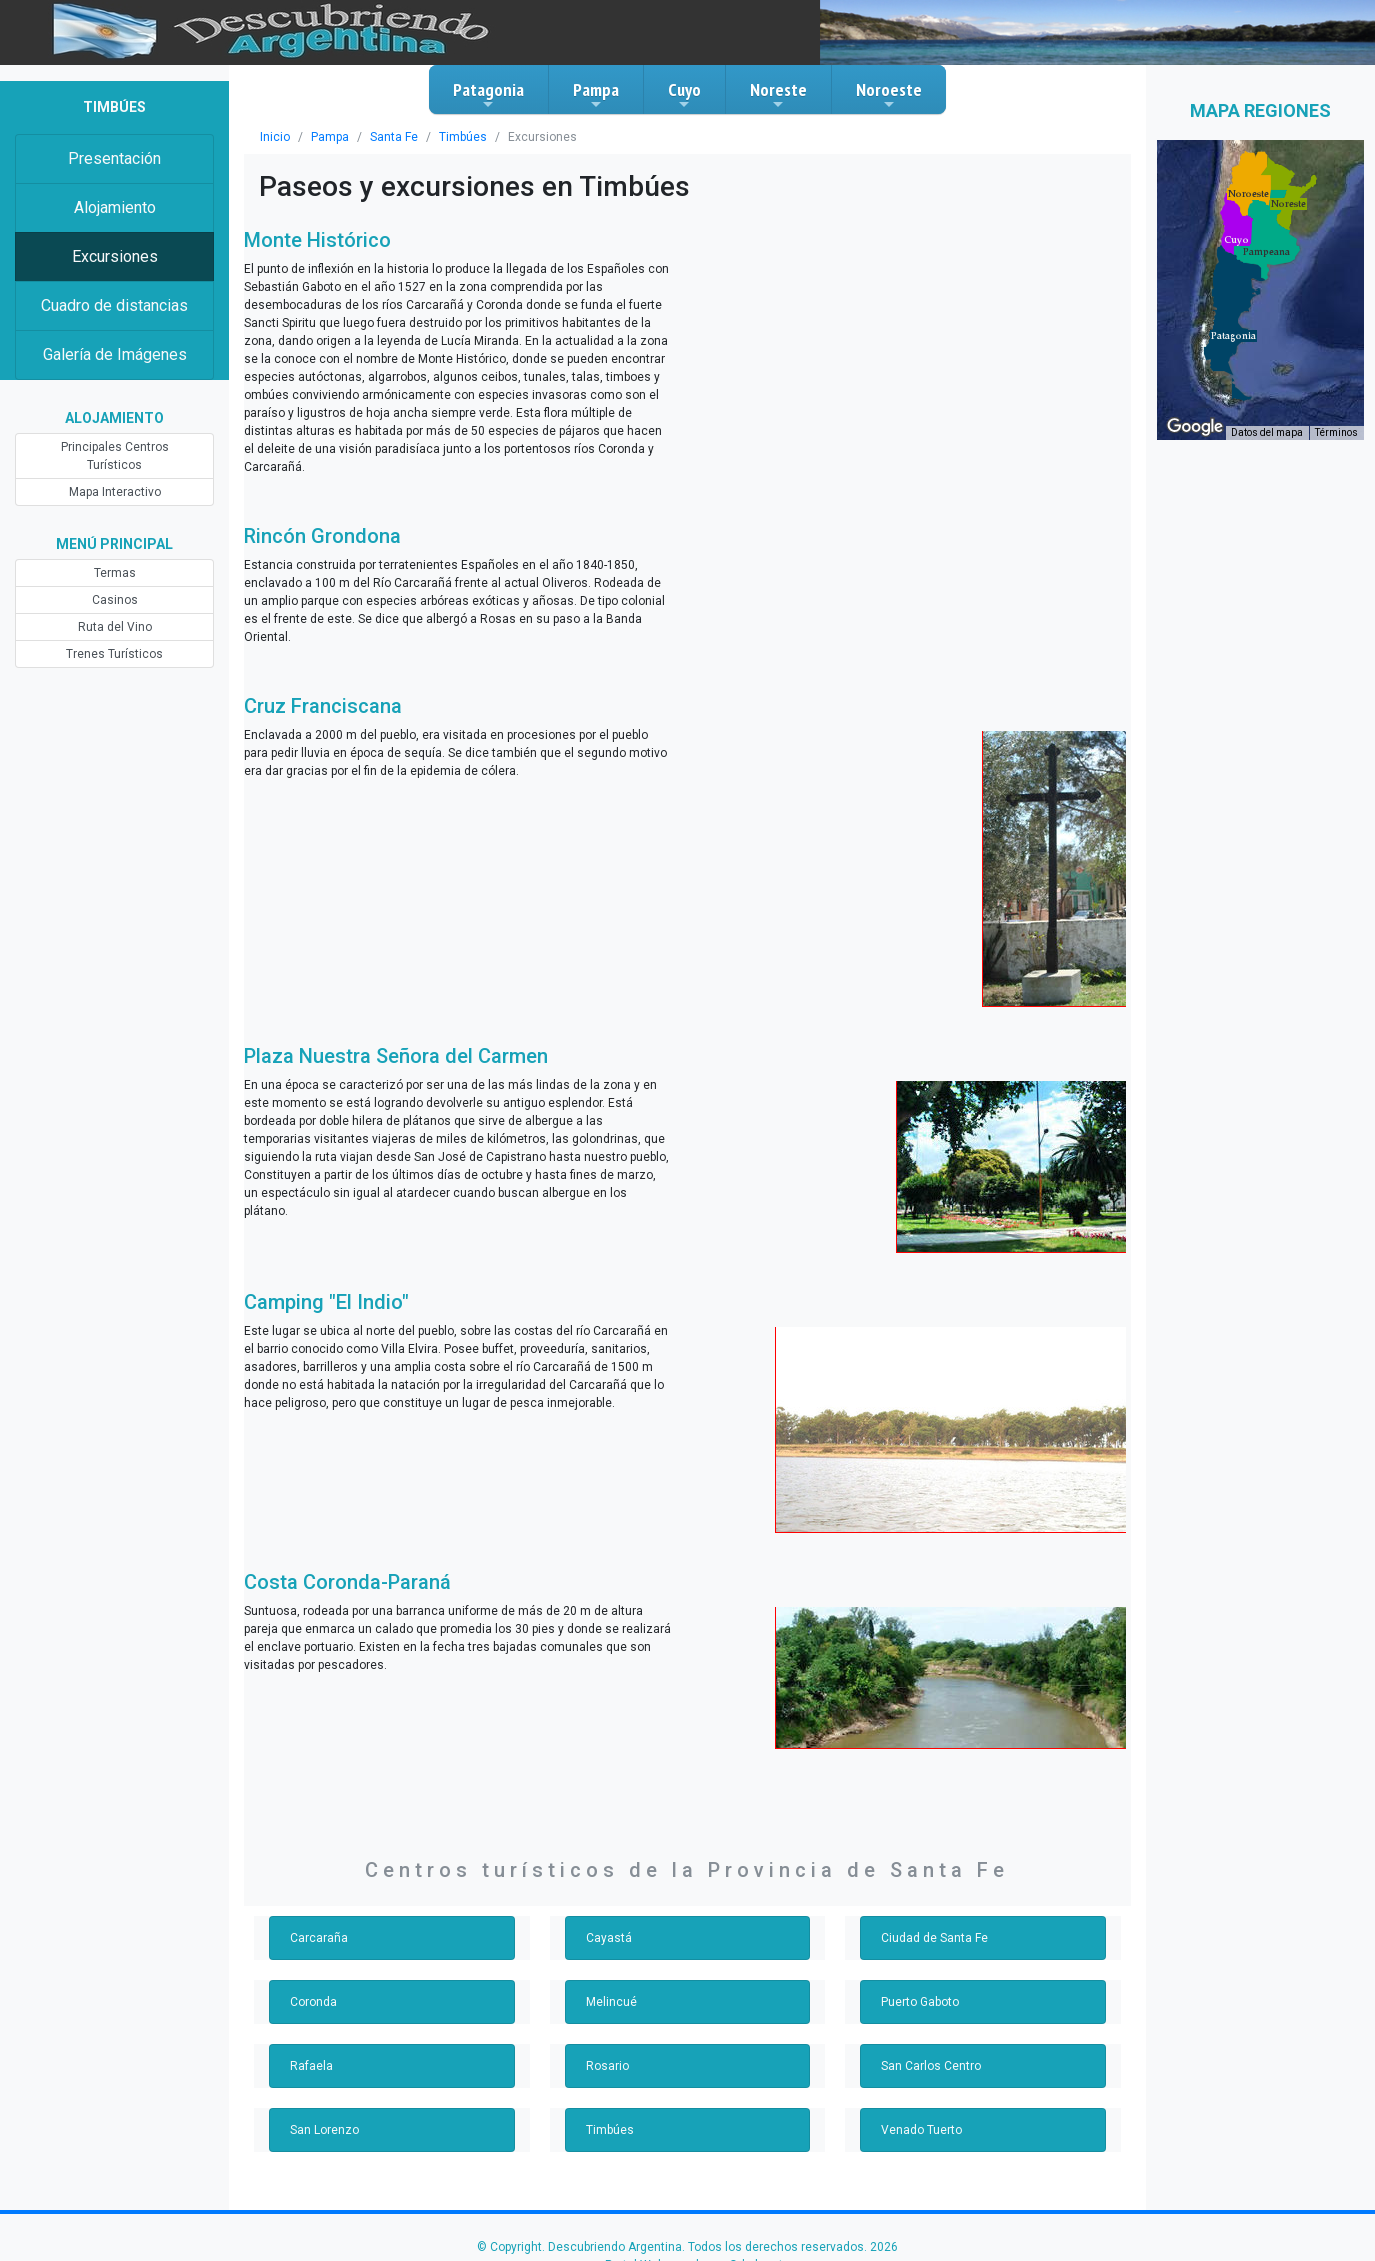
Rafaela (311, 2066)
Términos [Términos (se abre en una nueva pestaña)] (1336, 432)
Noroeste (889, 95)
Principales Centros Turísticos (115, 456)
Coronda (313, 2002)
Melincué (611, 2002)
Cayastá (609, 1938)
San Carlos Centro (931, 2066)
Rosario (607, 2066)
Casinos (115, 600)
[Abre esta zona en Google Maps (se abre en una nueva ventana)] (1195, 427)
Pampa (596, 95)
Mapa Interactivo (115, 492)
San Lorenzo (324, 2130)
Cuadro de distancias (114, 305)
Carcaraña (319, 1938)
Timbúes (463, 137)
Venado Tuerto (921, 2130)
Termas (115, 573)
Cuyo (684, 95)
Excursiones (115, 256)
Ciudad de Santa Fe (934, 1938)
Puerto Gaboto (920, 2002)
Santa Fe (394, 137)
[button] (1233, 336)
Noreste (778, 95)
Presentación (114, 158)
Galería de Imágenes (115, 354)
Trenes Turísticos (114, 654)
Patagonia (488, 95)
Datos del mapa (1267, 432)
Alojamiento (115, 207)
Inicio (275, 137)
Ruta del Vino (115, 627)
